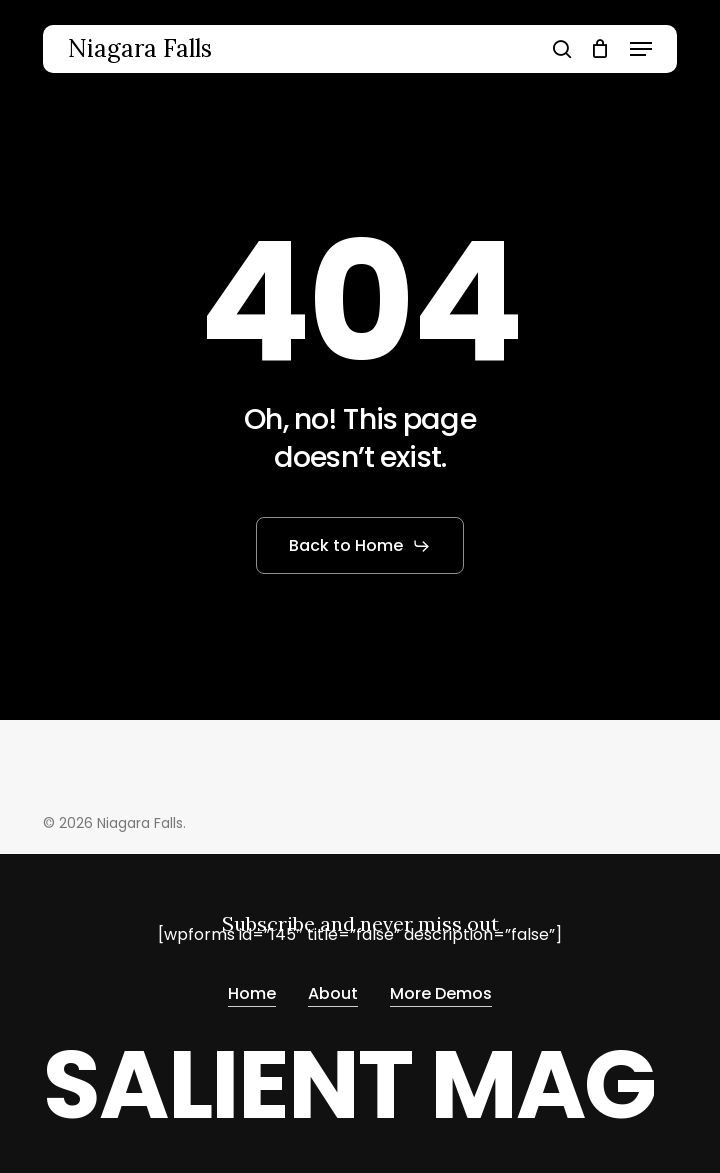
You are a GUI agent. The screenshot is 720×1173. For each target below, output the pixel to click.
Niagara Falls (140, 49)
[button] (641, 49)
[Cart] (600, 49)
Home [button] (252, 989)
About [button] (333, 989)
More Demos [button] (441, 989)
